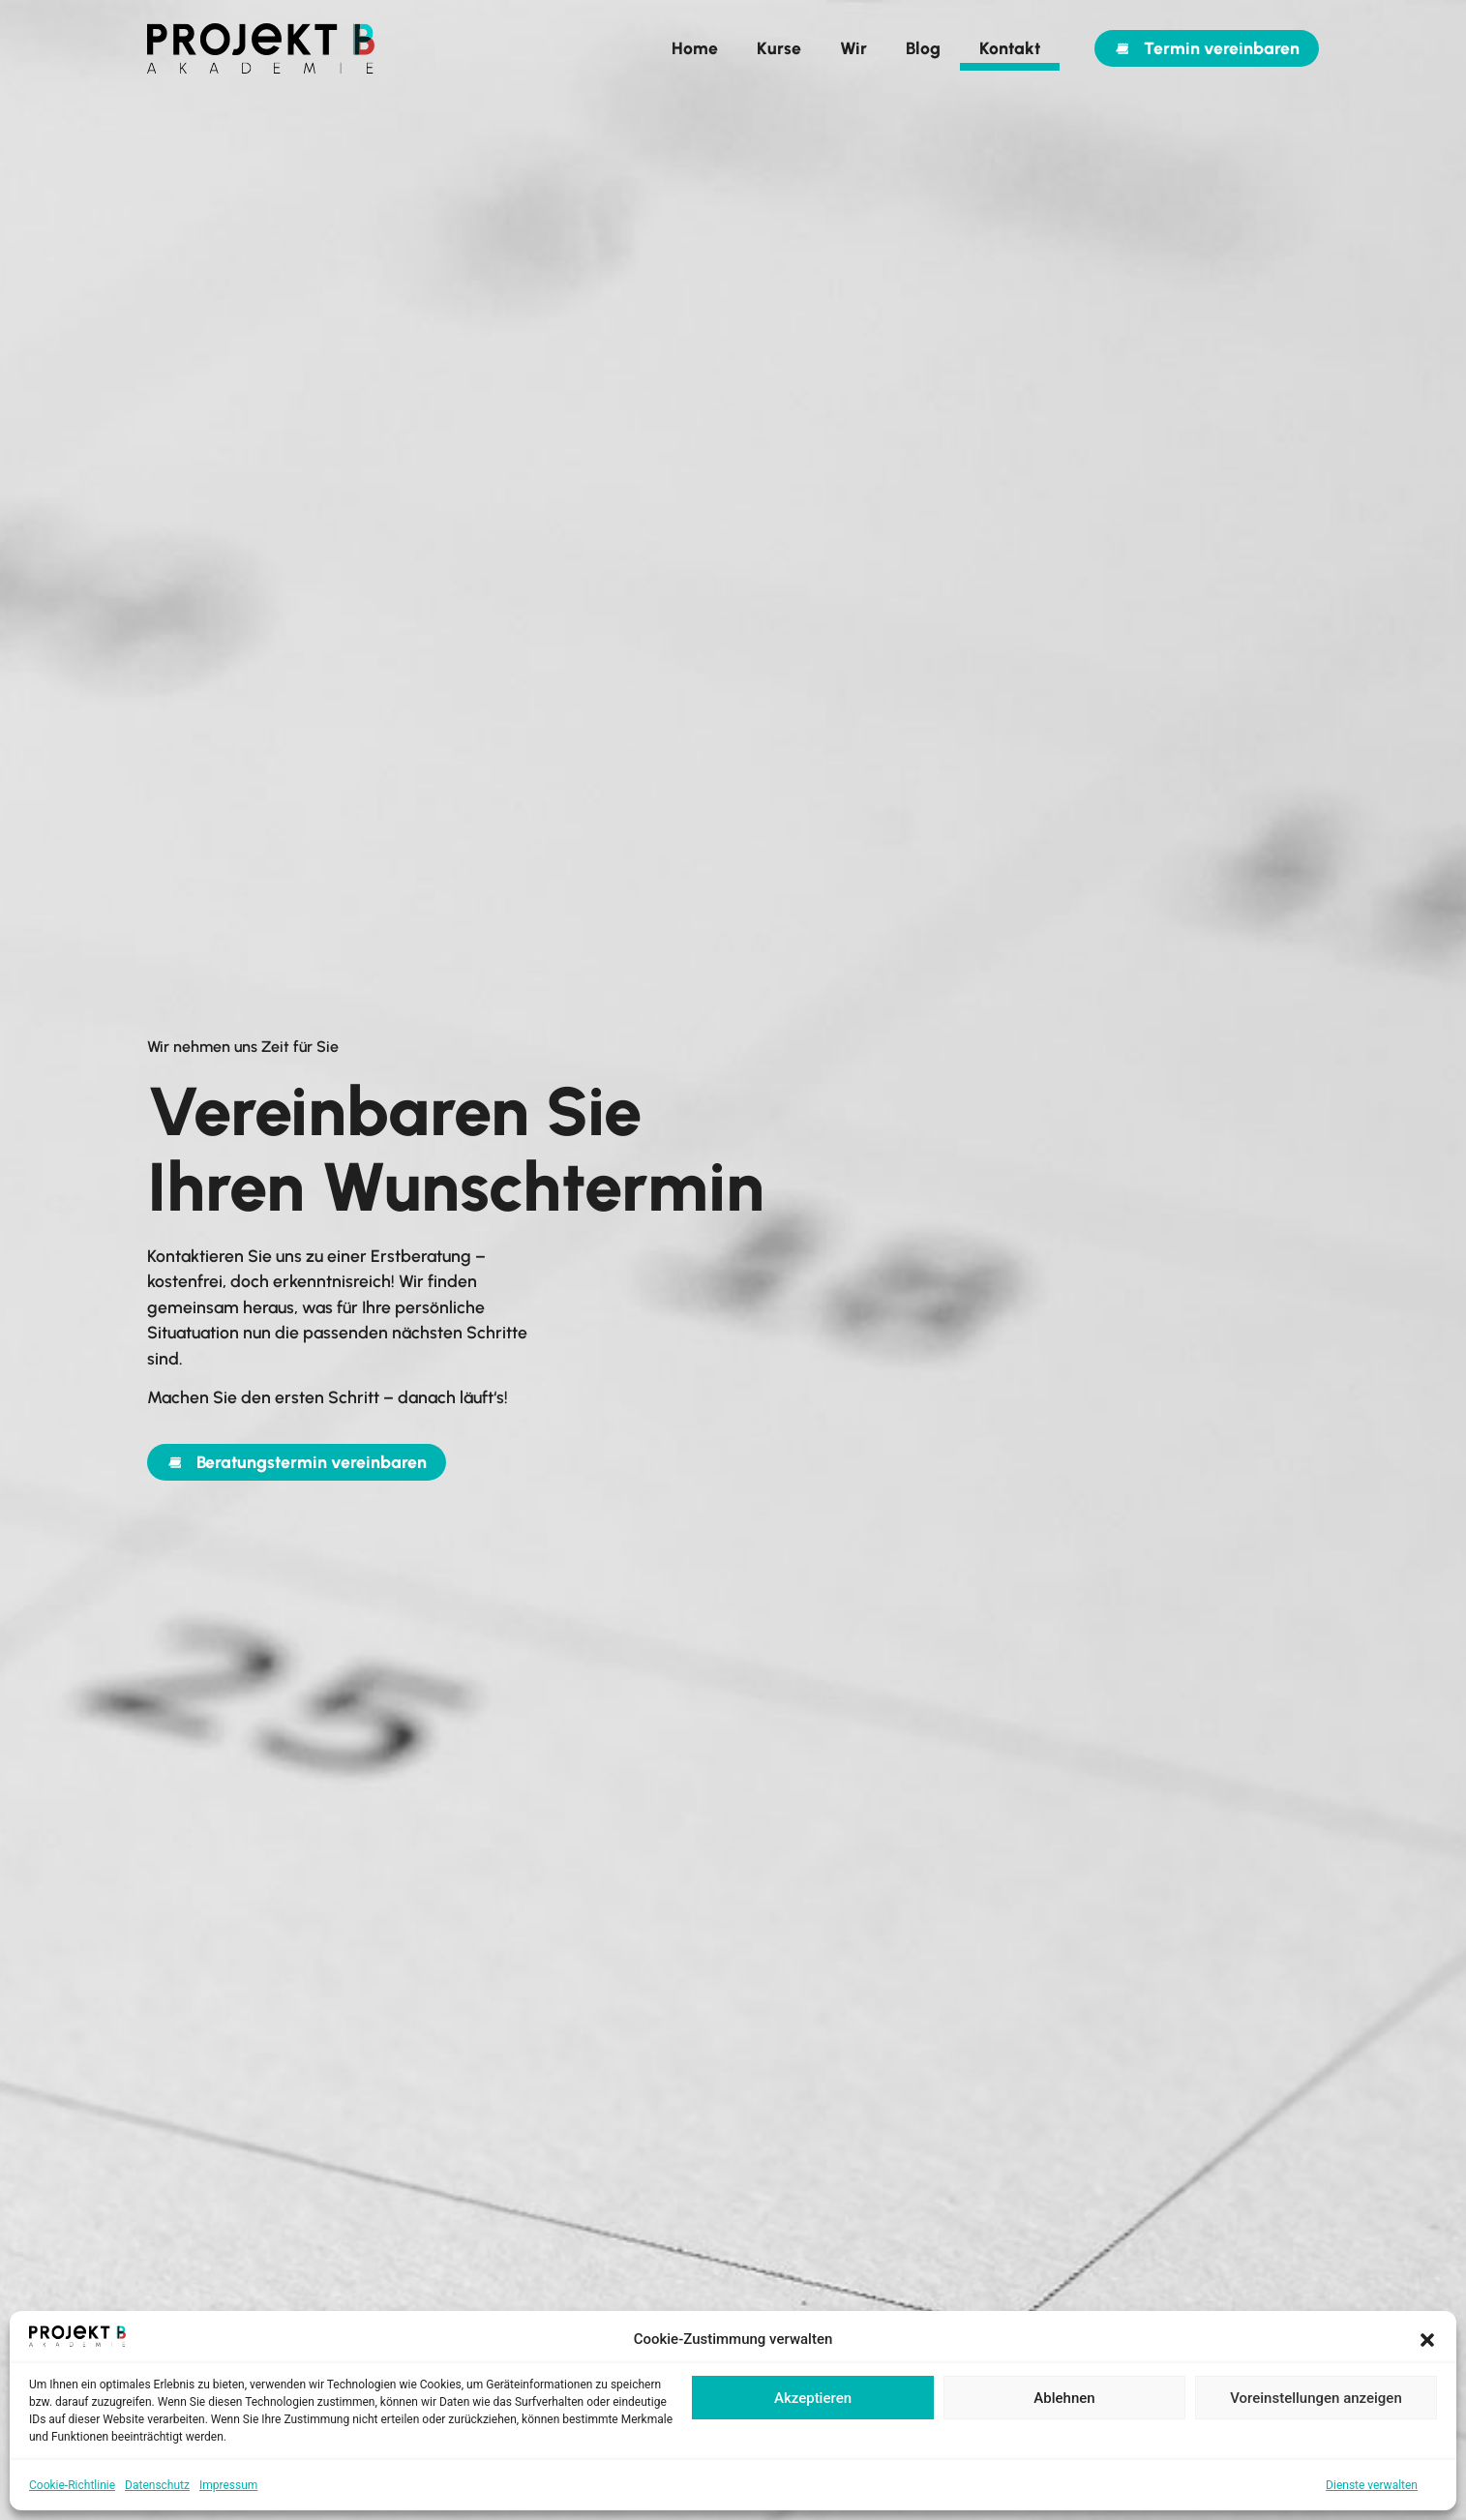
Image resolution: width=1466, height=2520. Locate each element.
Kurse (779, 48)
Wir (853, 48)
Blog (923, 48)
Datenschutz (157, 2485)
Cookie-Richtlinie (72, 2485)
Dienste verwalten (1372, 2485)
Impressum (228, 2485)
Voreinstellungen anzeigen (1316, 2398)
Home (695, 48)
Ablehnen (1063, 2398)
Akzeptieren (813, 2398)
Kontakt (1009, 48)
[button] (1427, 2340)
